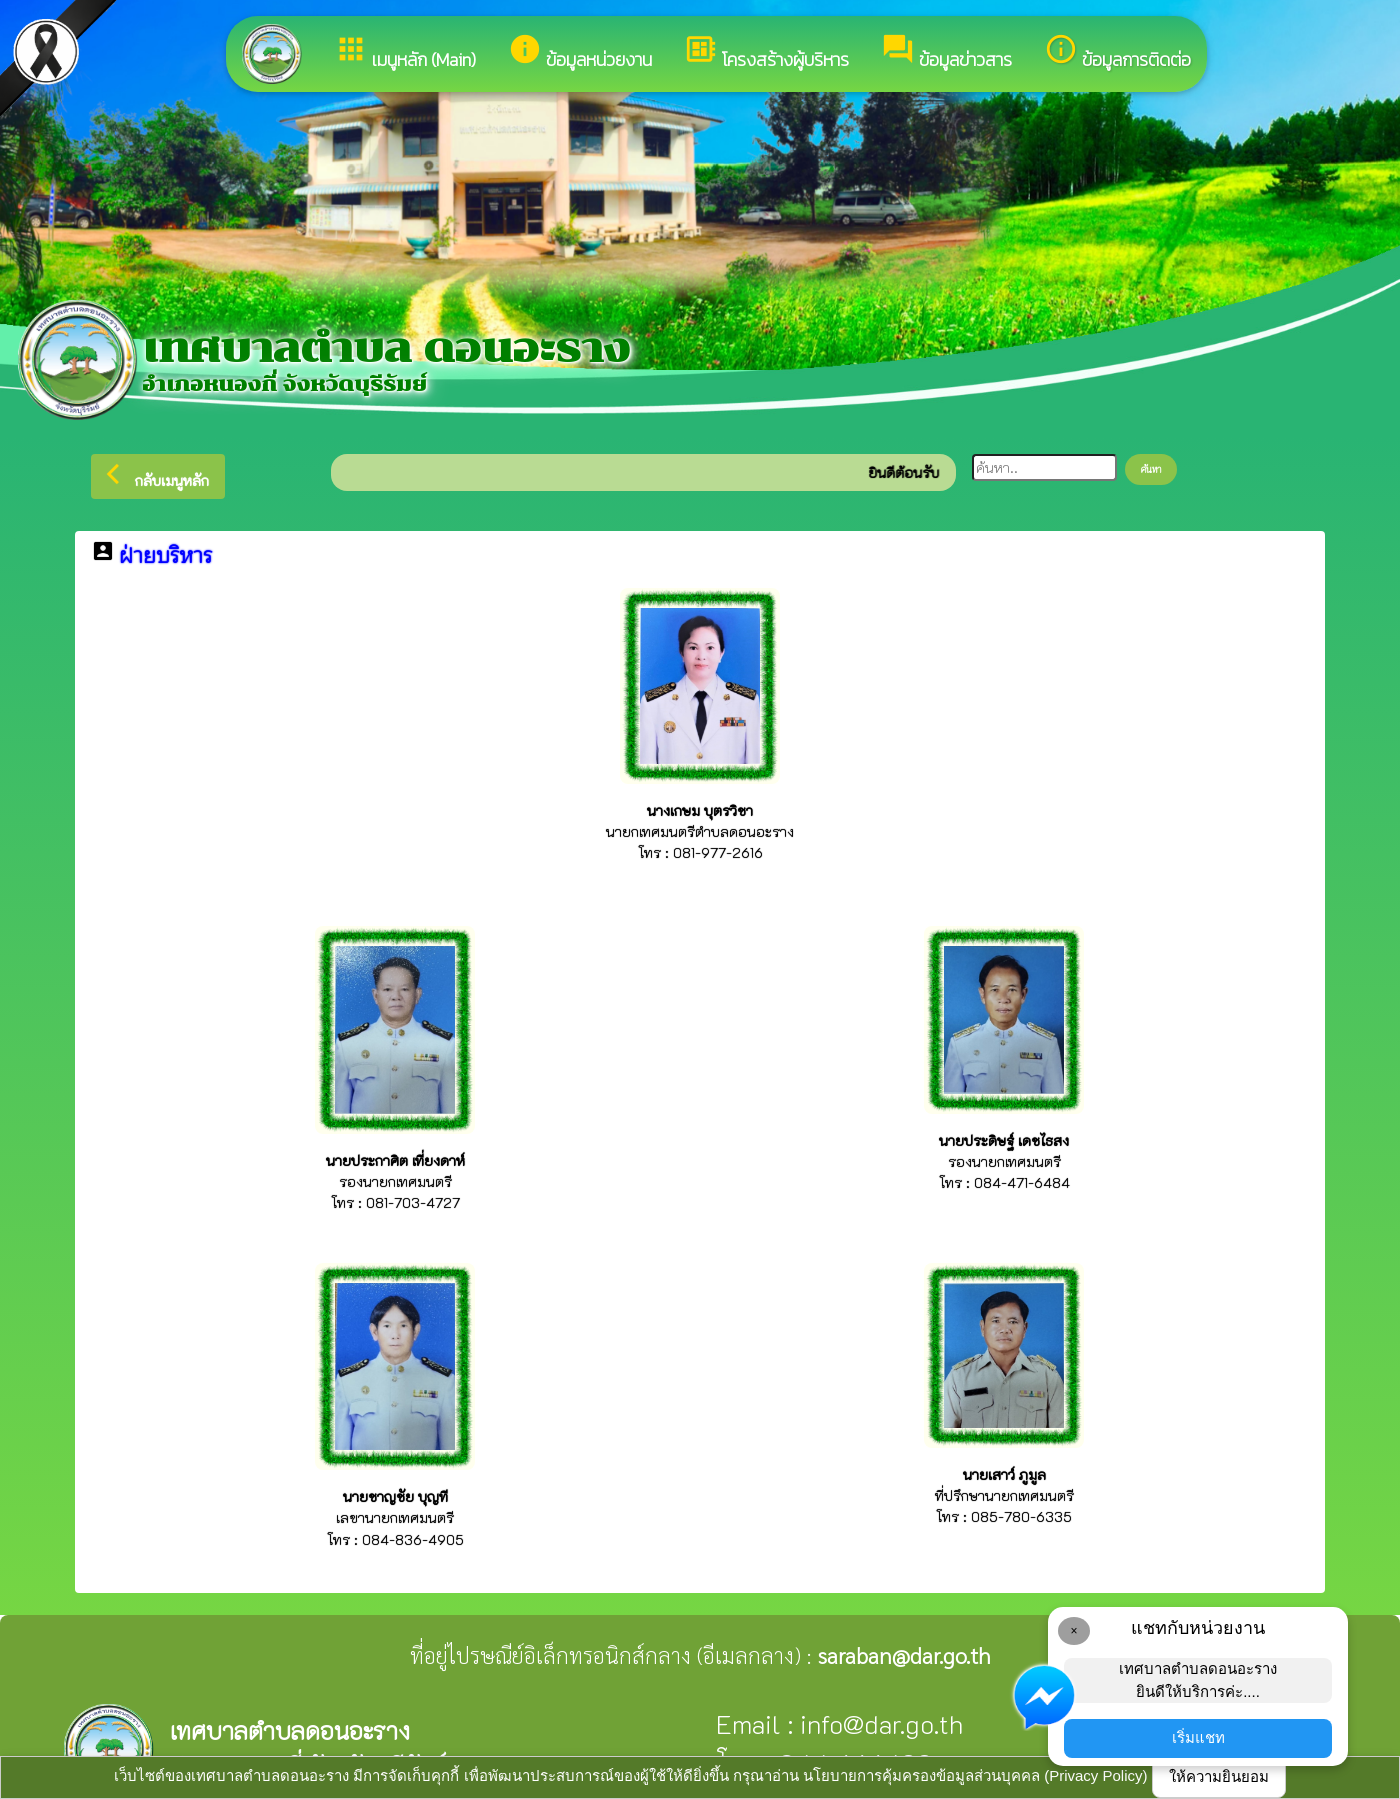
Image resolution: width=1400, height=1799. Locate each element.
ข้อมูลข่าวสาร (946, 52)
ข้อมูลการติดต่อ (1117, 52)
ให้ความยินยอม (1219, 1776)
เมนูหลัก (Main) (405, 52)
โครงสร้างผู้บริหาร (766, 52)
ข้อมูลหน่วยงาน (580, 52)
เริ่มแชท (1198, 1737)
